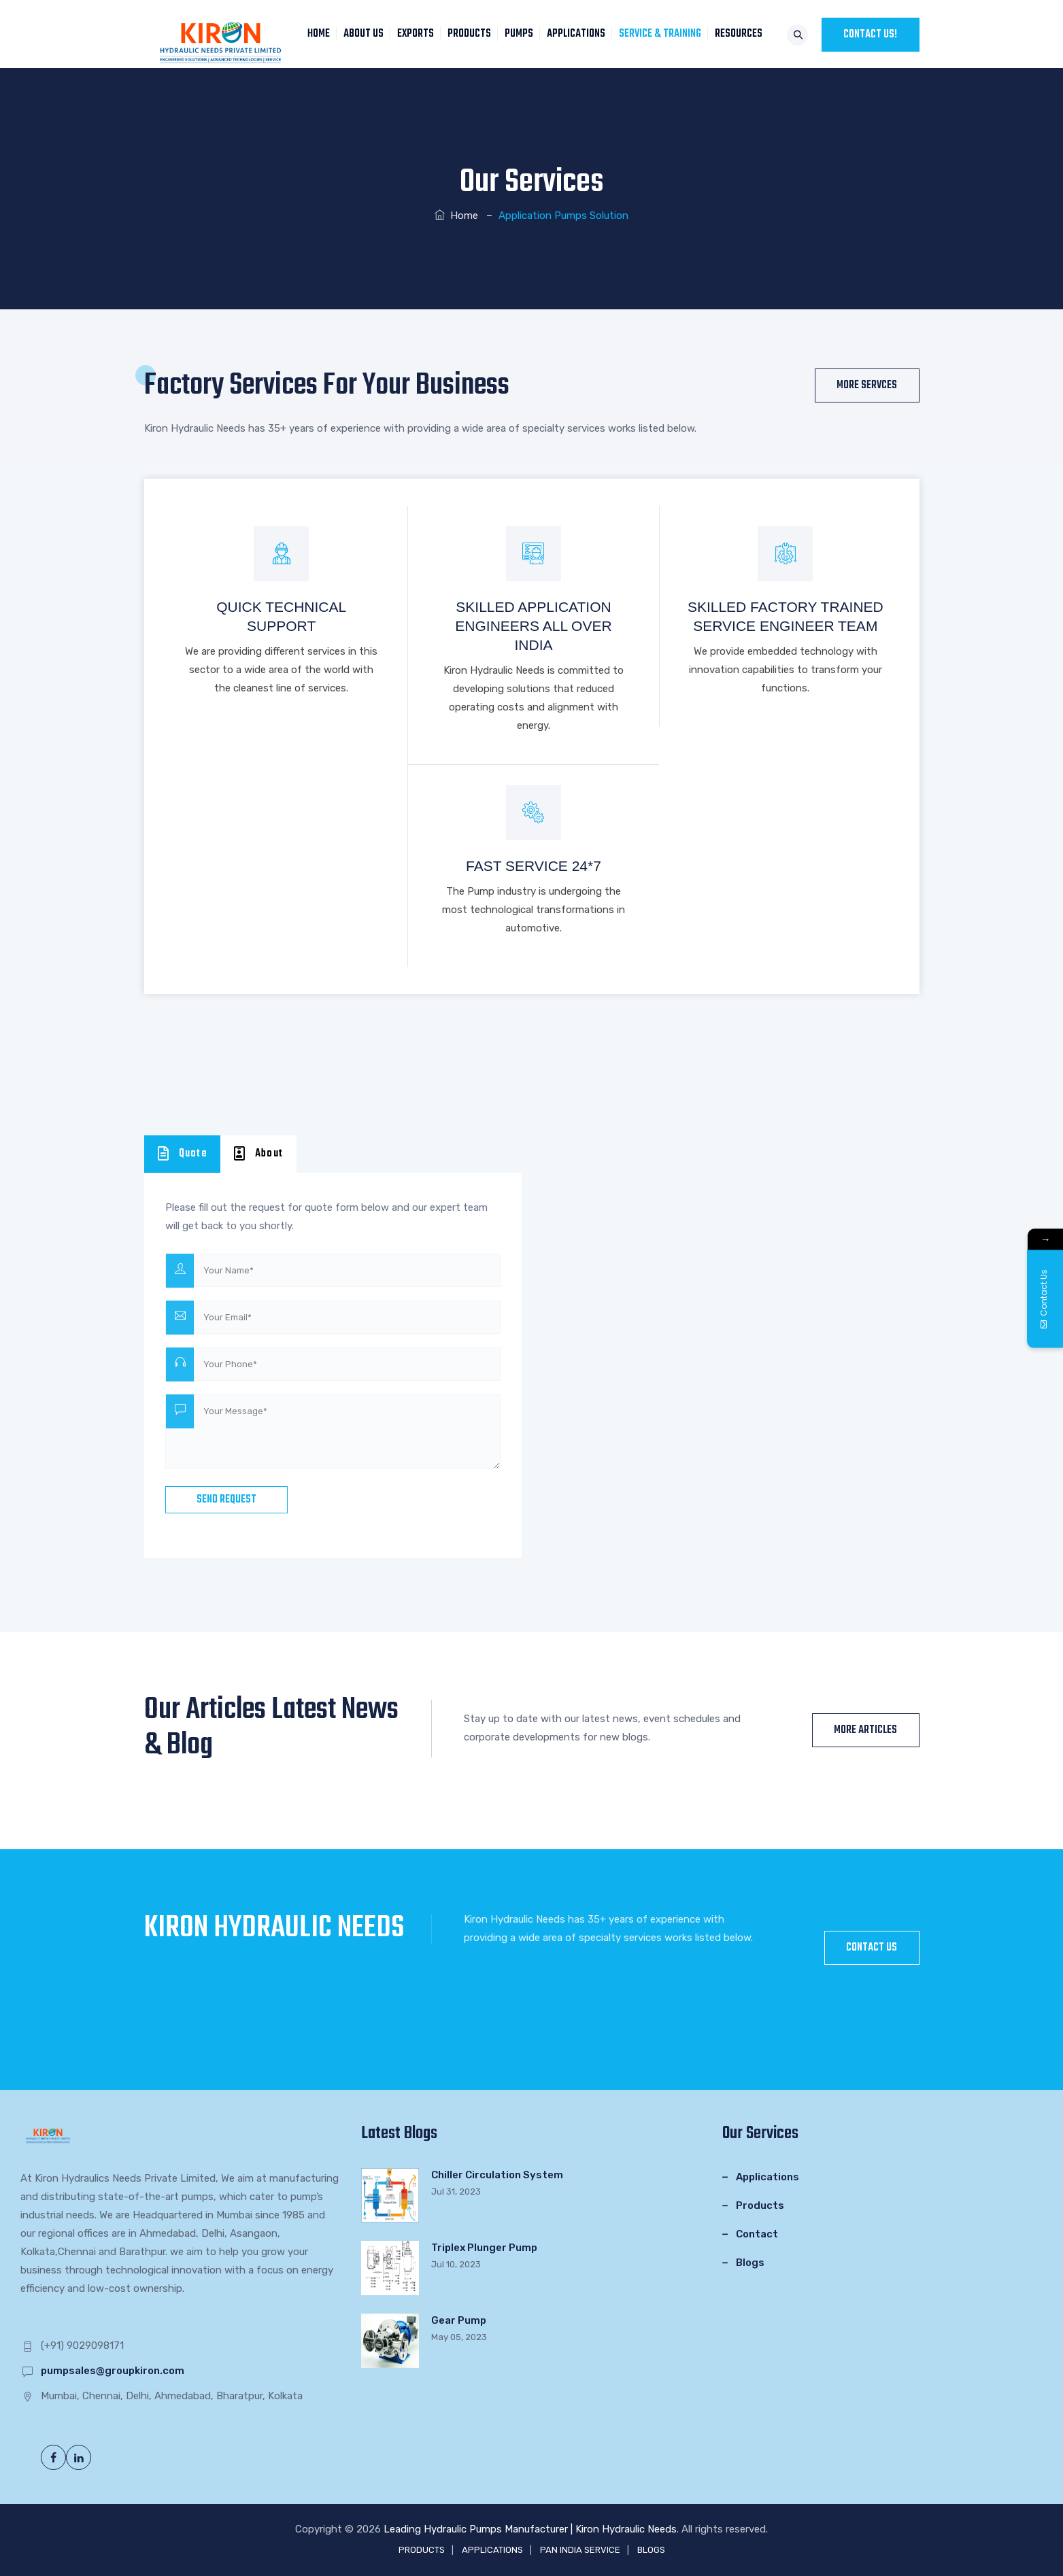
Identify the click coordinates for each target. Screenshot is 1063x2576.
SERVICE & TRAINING (663, 34)
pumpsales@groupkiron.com (112, 2371)
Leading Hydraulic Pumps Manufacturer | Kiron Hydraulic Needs (530, 2529)
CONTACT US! (870, 35)
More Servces (867, 385)
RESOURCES (742, 34)
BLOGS (651, 2550)
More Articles (865, 1730)
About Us (367, 34)
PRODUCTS (472, 34)
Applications (767, 2177)
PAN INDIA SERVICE (580, 2550)
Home (456, 215)
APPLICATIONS (579, 34)
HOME (322, 34)
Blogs (750, 2262)
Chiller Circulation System (497, 2175)
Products (760, 2205)
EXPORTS (419, 34)
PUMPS (522, 34)
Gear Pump (458, 2320)
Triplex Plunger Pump (484, 2248)
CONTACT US (871, 1948)
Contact (757, 2234)
